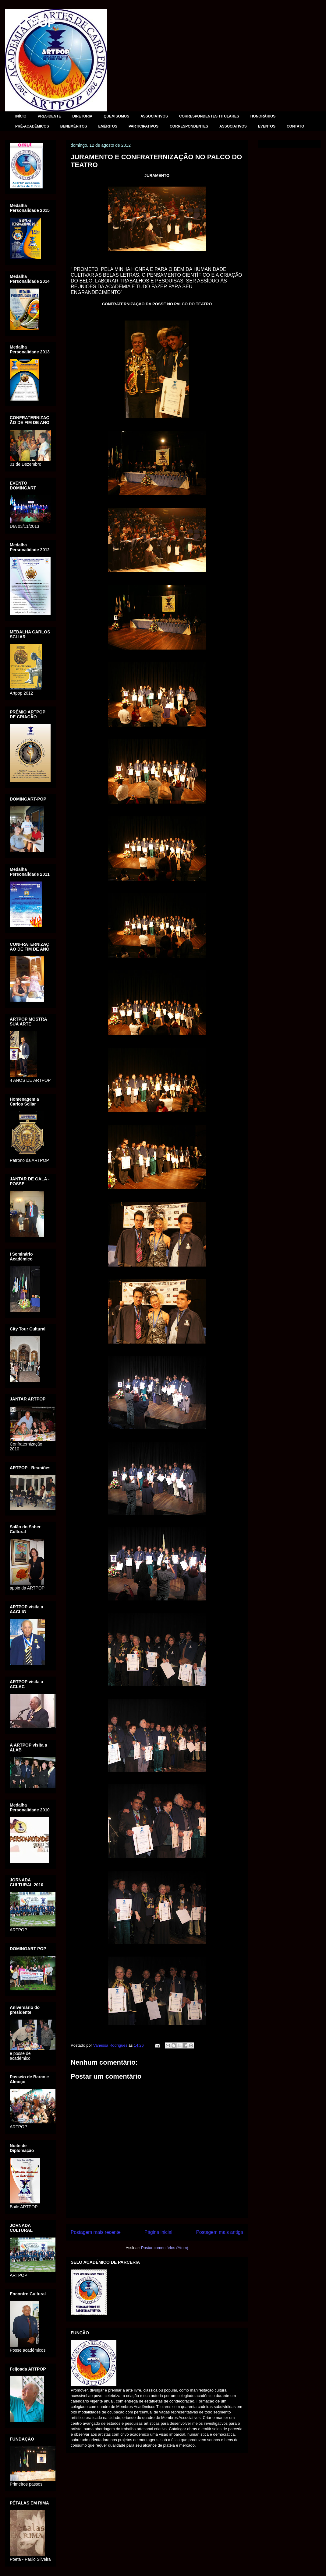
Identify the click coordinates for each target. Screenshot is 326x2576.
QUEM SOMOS (116, 116)
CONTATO (295, 126)
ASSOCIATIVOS (154, 116)
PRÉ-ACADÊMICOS (32, 126)
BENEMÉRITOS (73, 126)
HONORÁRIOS (263, 116)
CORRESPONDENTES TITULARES (209, 116)
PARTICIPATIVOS (143, 126)
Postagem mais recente (96, 2232)
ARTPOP (30, 22)
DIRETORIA (82, 116)
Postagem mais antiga (219, 2232)
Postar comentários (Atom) (164, 2247)
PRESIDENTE (49, 116)
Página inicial (158, 2232)
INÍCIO (21, 116)
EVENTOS (266, 126)
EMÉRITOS (107, 126)
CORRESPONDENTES (189, 126)
